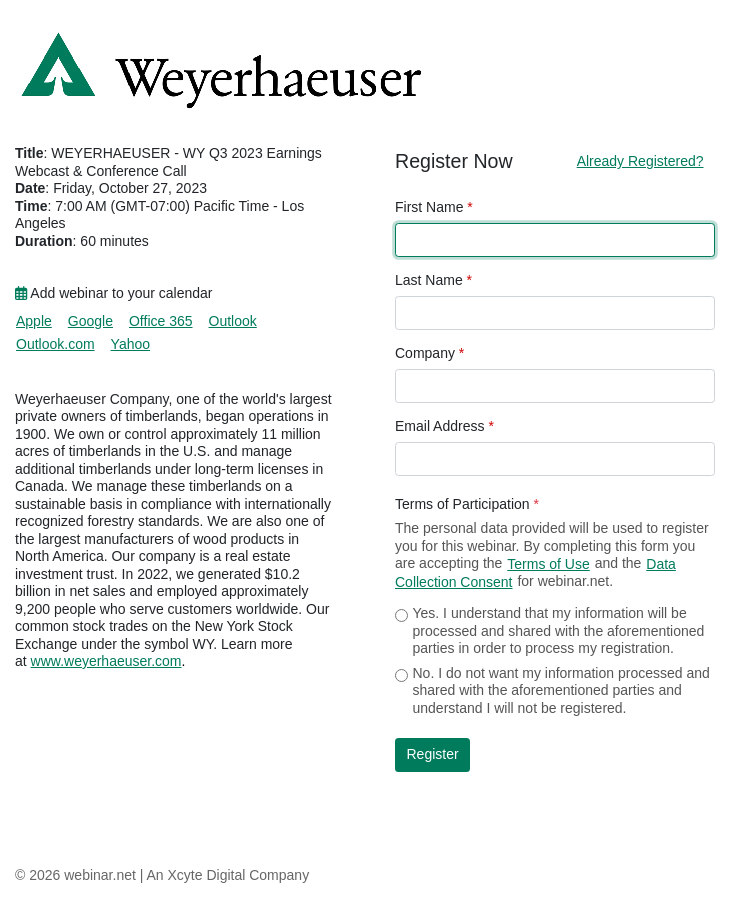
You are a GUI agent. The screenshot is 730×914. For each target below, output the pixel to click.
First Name (434, 207)
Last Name (433, 280)
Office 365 (161, 321)
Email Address (444, 426)
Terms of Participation (467, 504)
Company (429, 353)
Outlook (233, 321)
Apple (34, 321)
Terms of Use (548, 564)
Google (90, 321)
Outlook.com (55, 344)
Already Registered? (640, 161)
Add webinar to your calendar (113, 293)
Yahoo (130, 344)
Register (433, 754)
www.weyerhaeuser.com (106, 661)
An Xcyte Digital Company (228, 875)
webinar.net (100, 875)
